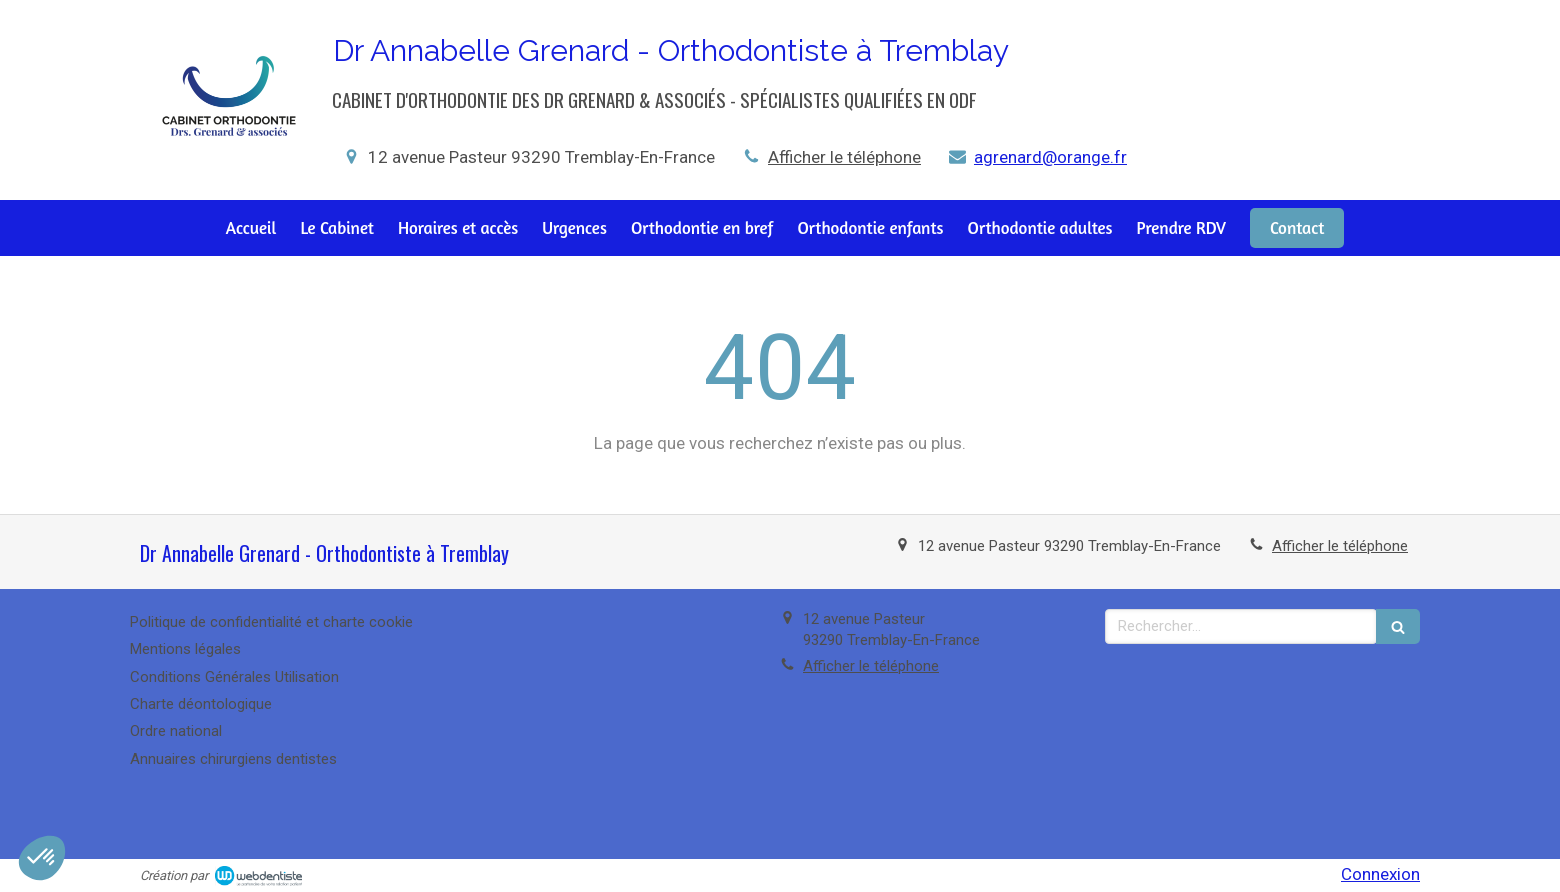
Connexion (1380, 874)
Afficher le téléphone (844, 157)
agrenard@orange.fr (1050, 157)
